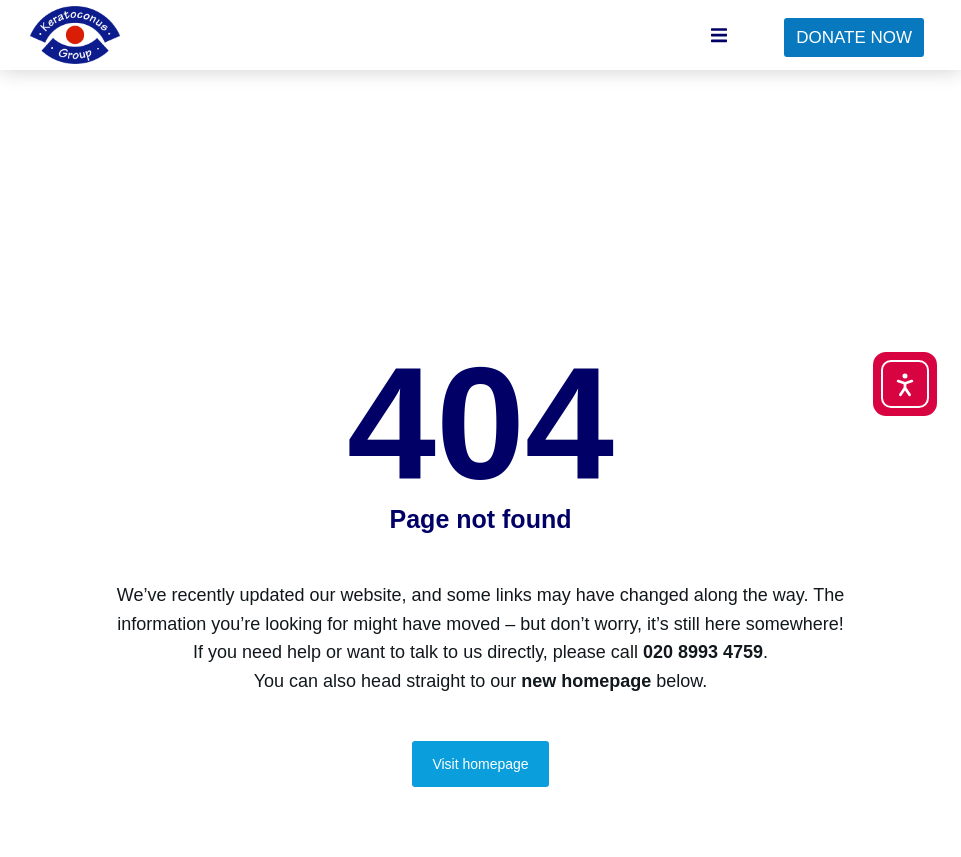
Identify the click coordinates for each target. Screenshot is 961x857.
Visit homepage (480, 764)
